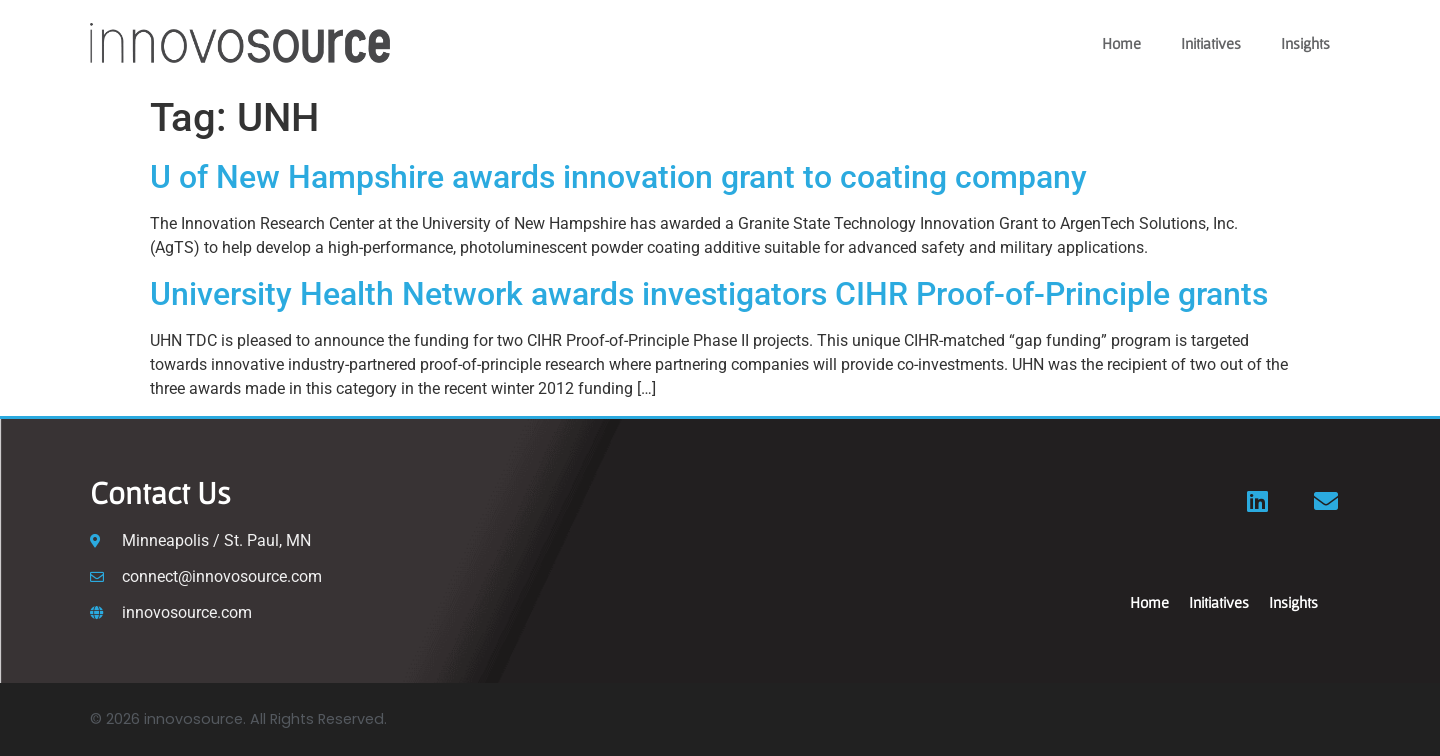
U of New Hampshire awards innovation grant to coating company (618, 177)
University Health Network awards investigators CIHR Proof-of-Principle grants (709, 294)
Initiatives (1211, 43)
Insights (1305, 43)
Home (1121, 43)
